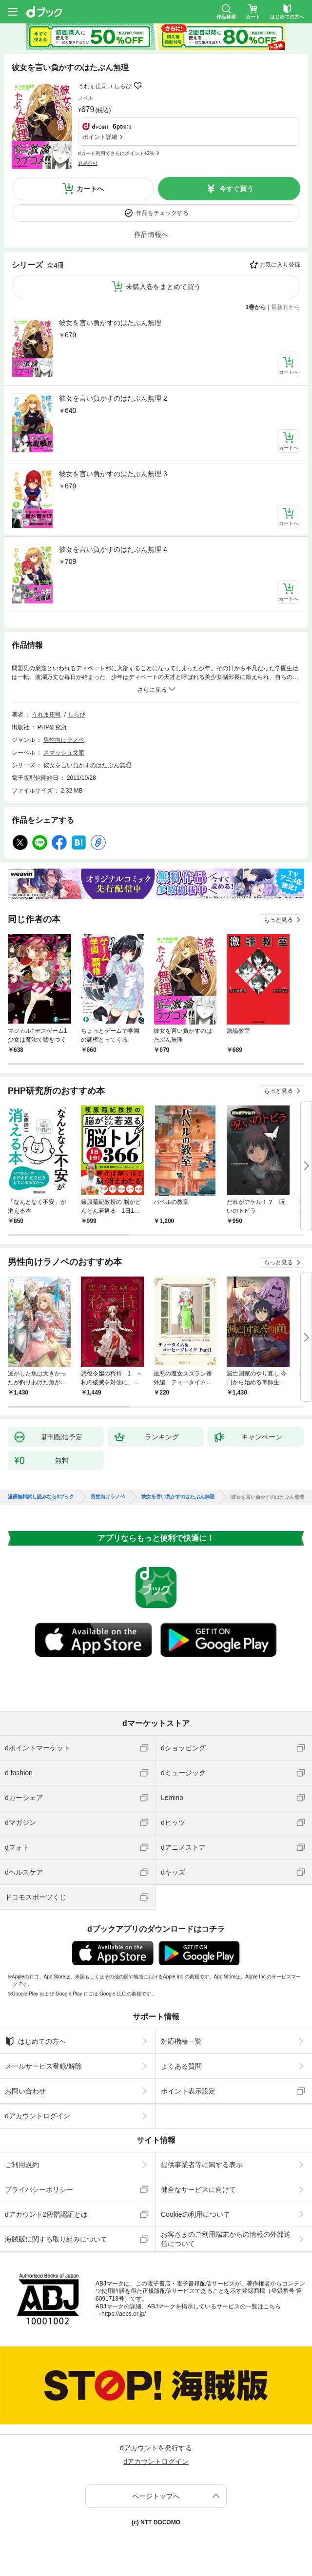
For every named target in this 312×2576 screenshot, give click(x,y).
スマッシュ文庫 (63, 752)
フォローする (138, 86)
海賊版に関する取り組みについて (56, 2239)
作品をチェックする (162, 213)
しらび (123, 86)
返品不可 (88, 163)
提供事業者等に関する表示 (202, 2165)
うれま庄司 (92, 86)
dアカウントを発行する (156, 2448)
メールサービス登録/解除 (43, 2066)
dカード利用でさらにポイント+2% (116, 153)
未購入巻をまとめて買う (163, 287)
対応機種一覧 (181, 2041)
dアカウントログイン (37, 2116)
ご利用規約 (22, 2165)
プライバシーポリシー (39, 2189)
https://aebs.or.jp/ (123, 2313)
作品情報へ (151, 234)
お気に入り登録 (279, 264)
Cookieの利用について (195, 2214)
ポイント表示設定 (188, 2091)
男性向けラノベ (63, 739)
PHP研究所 (52, 727)
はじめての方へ (35, 2041)
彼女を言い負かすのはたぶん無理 (110, 323)
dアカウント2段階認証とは (46, 2214)
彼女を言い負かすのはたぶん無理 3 (113, 474)
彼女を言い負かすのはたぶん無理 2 (113, 398)
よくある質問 (181, 2066)
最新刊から (285, 307)
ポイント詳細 (99, 137)
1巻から (256, 307)
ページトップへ (156, 2496)
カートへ (90, 189)
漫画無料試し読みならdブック (41, 1496)
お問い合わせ (25, 2091)
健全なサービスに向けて (198, 2189)
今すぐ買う (236, 189)
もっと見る (278, 919)
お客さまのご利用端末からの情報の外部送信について (226, 2238)
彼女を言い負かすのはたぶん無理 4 (113, 549)
